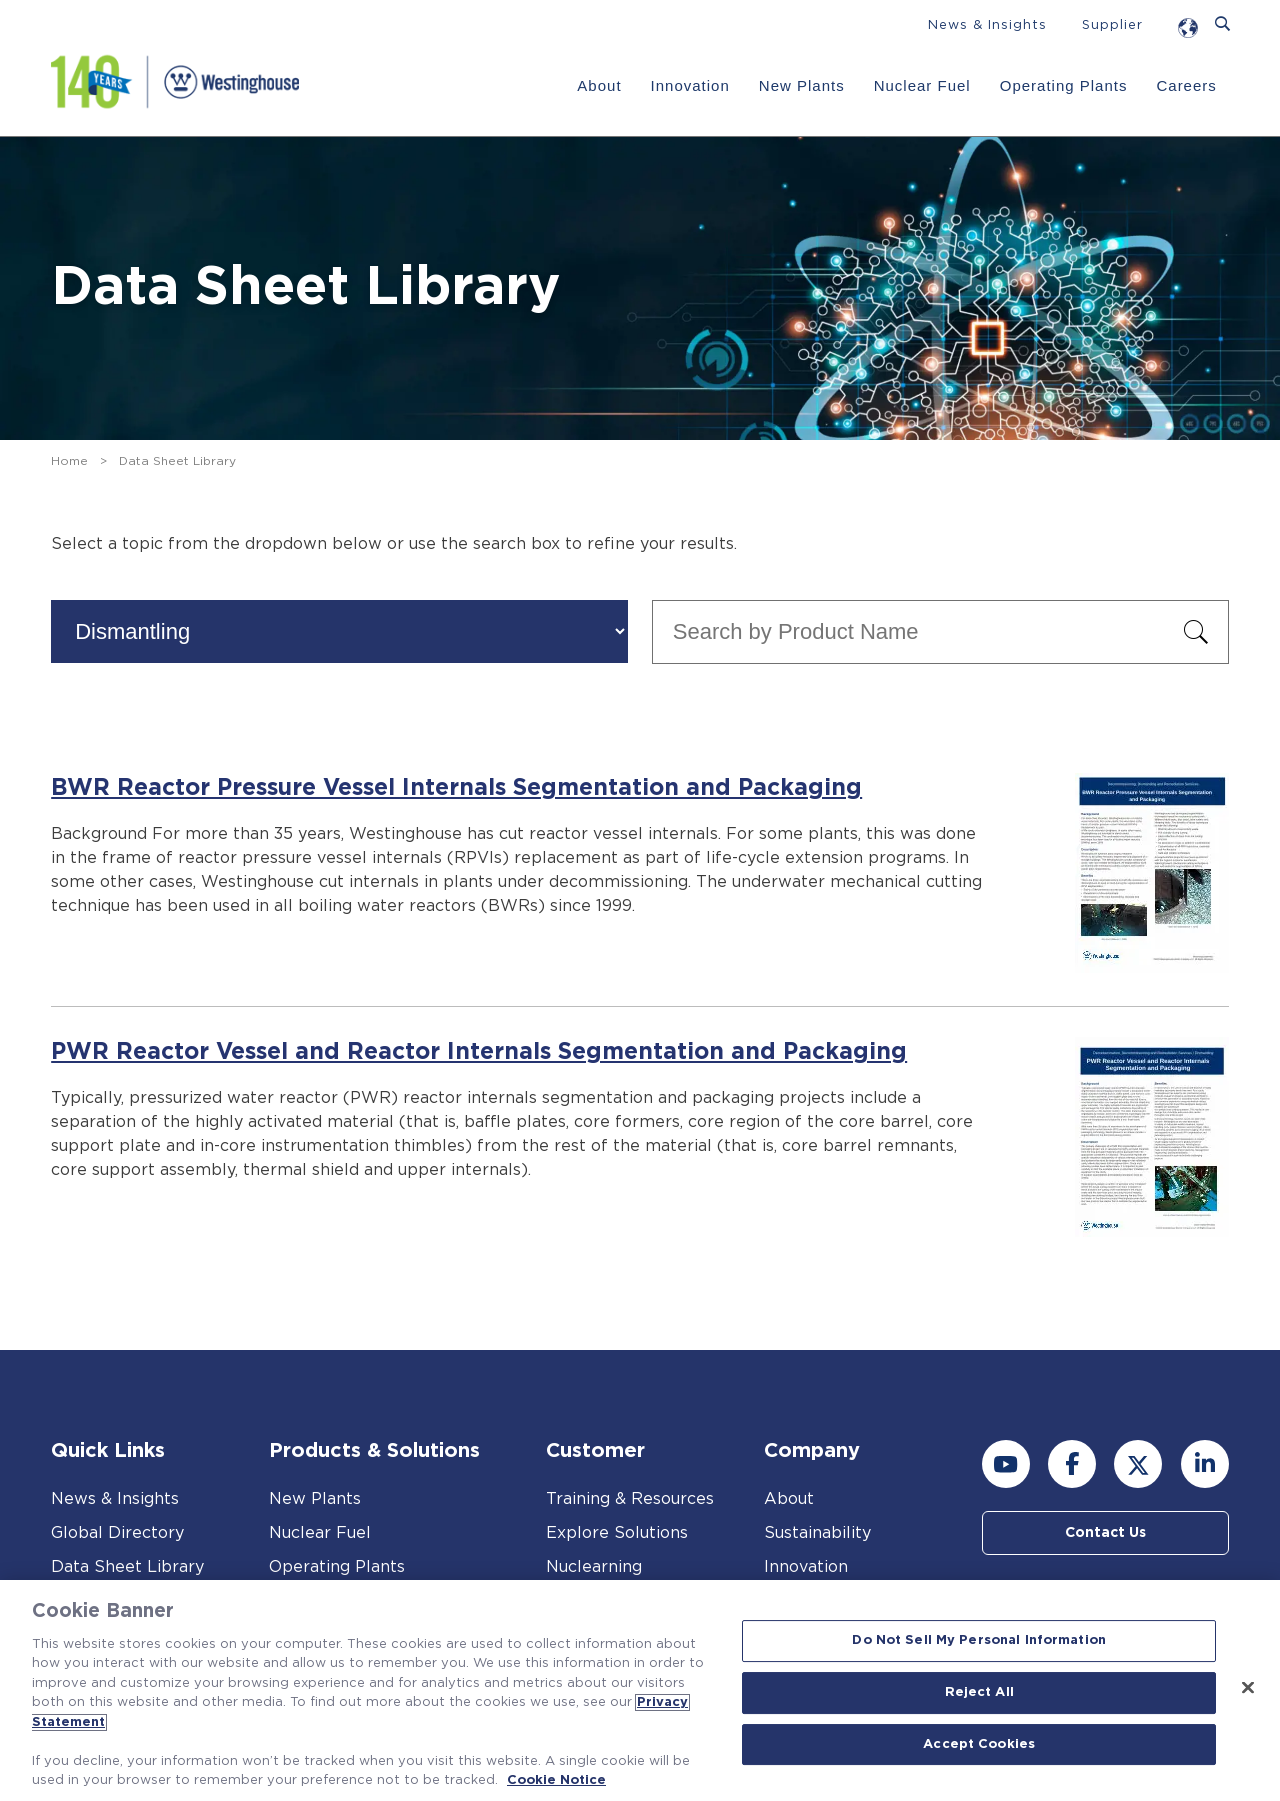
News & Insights (987, 25)
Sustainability (817, 1533)
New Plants (802, 85)
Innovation (690, 85)
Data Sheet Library (127, 1567)
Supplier (1112, 25)
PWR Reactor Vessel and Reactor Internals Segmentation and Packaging (479, 1052)
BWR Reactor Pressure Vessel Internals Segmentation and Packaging (456, 788)
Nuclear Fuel (922, 85)
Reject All (979, 1692)
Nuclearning (594, 1567)
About (599, 85)
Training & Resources (630, 1499)
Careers (1186, 85)
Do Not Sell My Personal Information (979, 1641)
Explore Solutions (617, 1533)
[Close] (1248, 1688)
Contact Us (1105, 1533)
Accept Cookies (979, 1744)
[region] (640, 1690)
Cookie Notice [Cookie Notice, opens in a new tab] (556, 1780)
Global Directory (117, 1533)
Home (69, 461)
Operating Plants (1064, 85)
